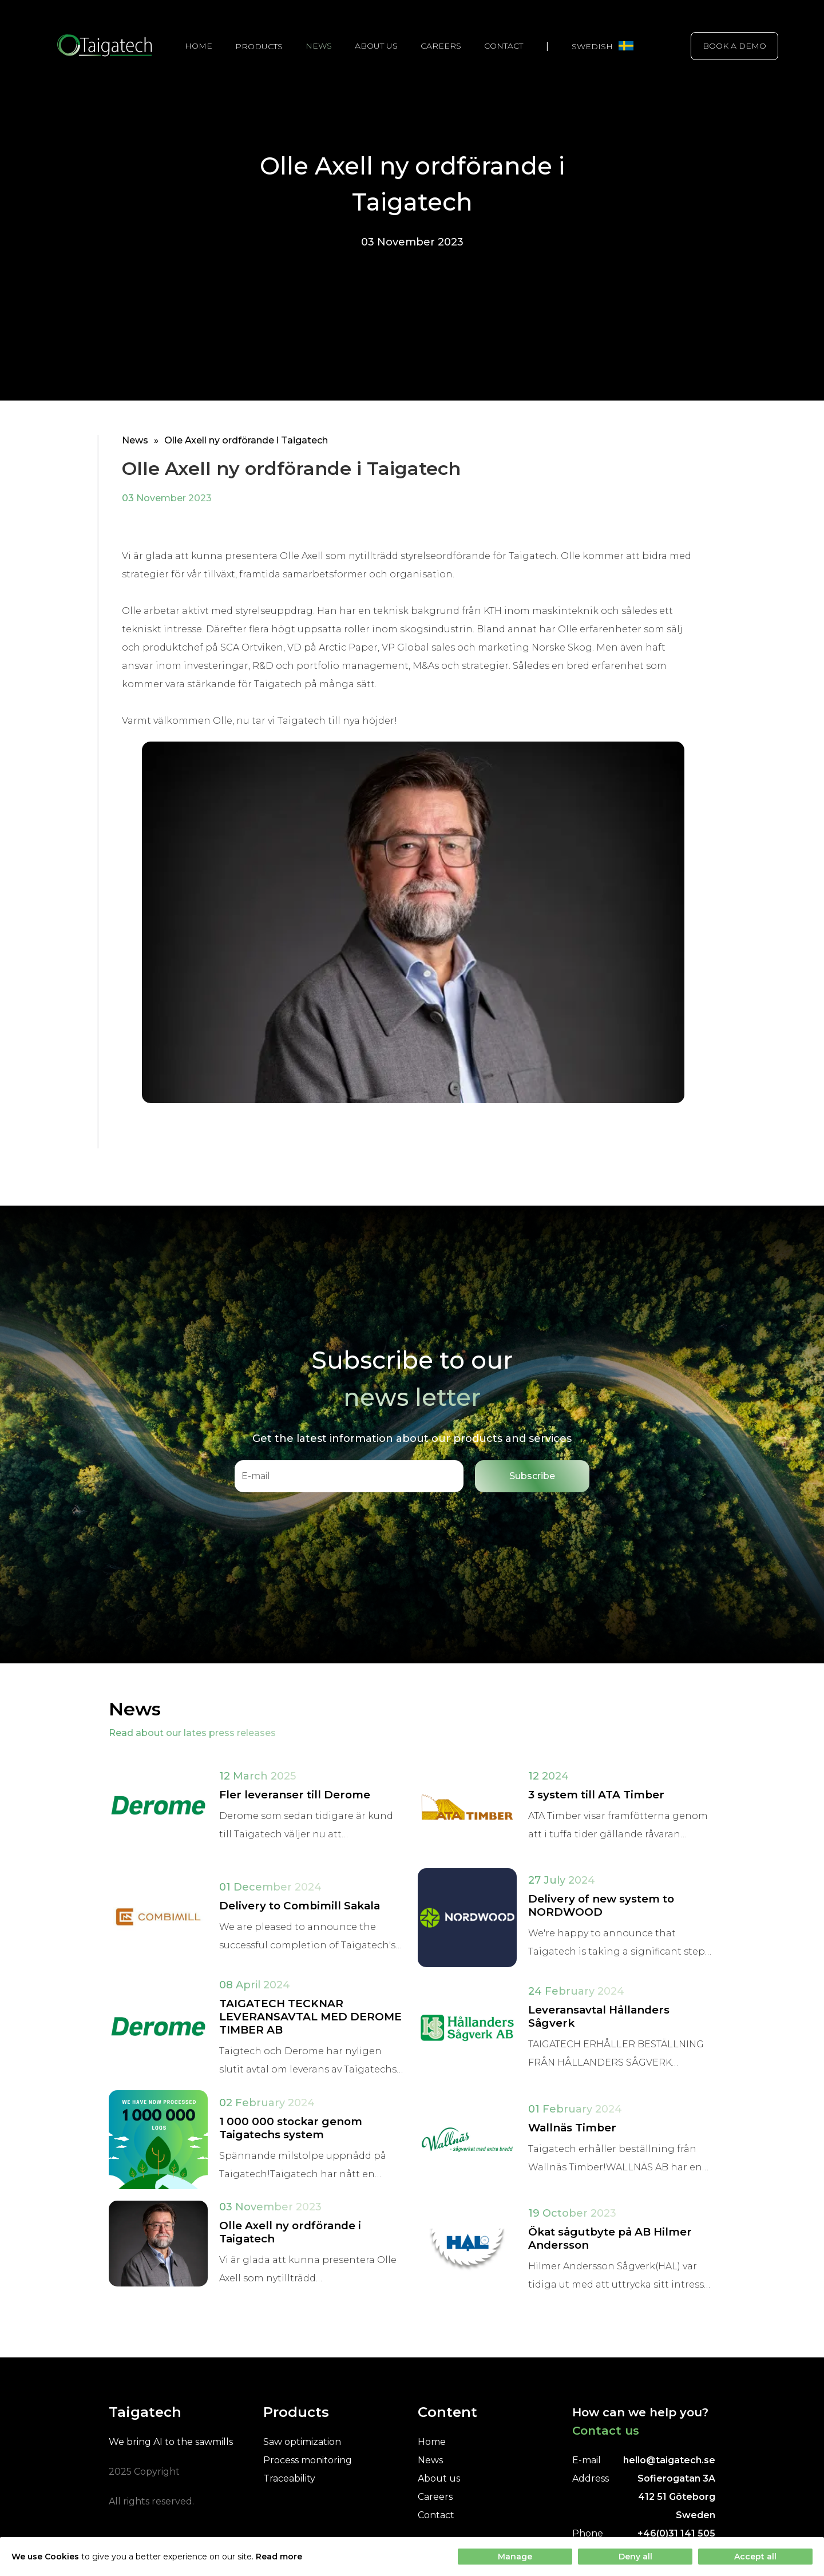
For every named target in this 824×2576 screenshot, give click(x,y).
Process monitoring (307, 2460)
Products (259, 46)
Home (198, 46)
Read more (279, 2556)
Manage (515, 2556)
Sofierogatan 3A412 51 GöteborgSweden (676, 2496)
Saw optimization (302, 2441)
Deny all (635, 2556)
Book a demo (734, 46)
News (319, 46)
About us (376, 46)
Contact (503, 46)
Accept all (755, 2556)
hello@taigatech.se (669, 2460)
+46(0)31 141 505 (676, 2533)
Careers (441, 46)
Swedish (602, 46)
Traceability (289, 2478)
